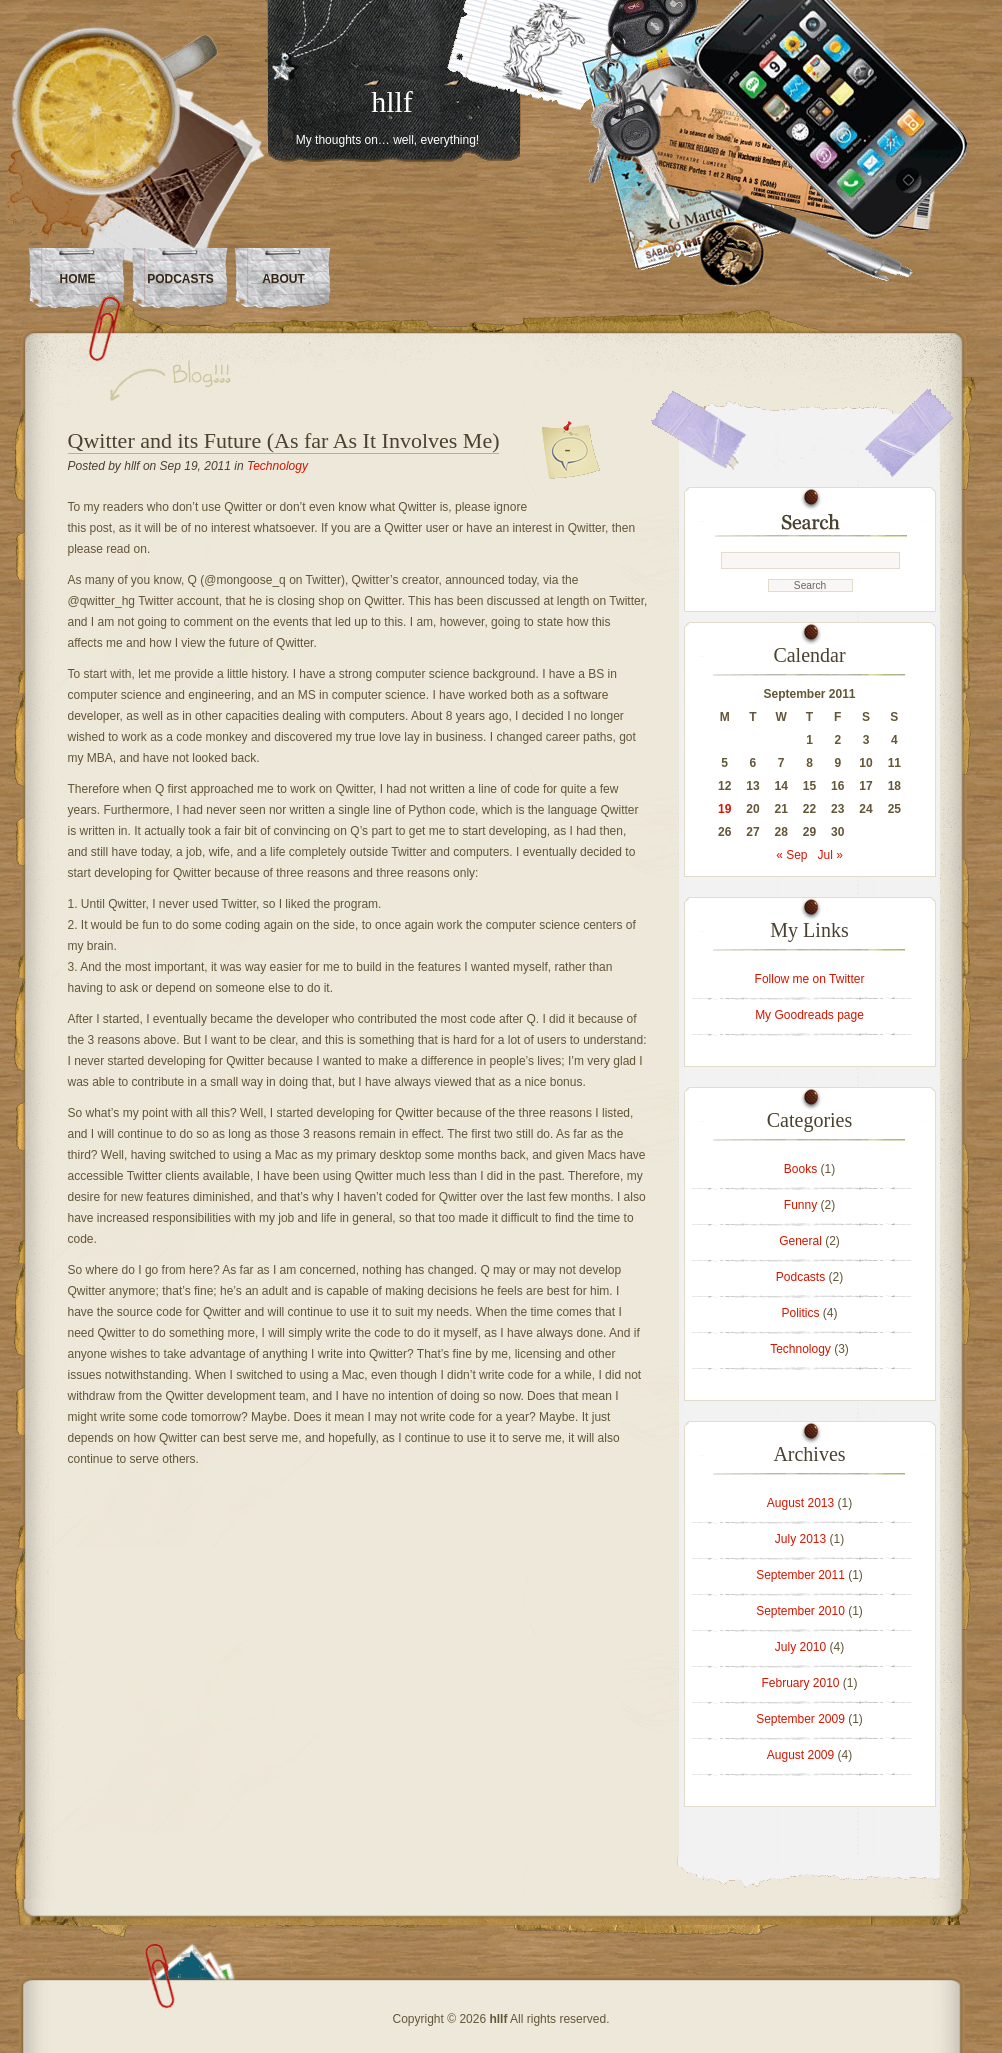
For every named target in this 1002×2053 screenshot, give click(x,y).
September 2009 (800, 1719)
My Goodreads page (809, 1015)
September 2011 (800, 1575)
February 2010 (800, 1683)
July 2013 (800, 1539)
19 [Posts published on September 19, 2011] (724, 809)
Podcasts (180, 279)
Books (800, 1169)
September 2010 (800, 1611)
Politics (800, 1313)
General (800, 1241)
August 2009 (800, 1755)
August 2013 (800, 1503)
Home (78, 279)
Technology (277, 466)
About (283, 279)
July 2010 (800, 1647)
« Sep (791, 855)
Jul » (830, 855)
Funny (800, 1205)
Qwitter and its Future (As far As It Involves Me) (284, 440)
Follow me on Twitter (810, 979)
